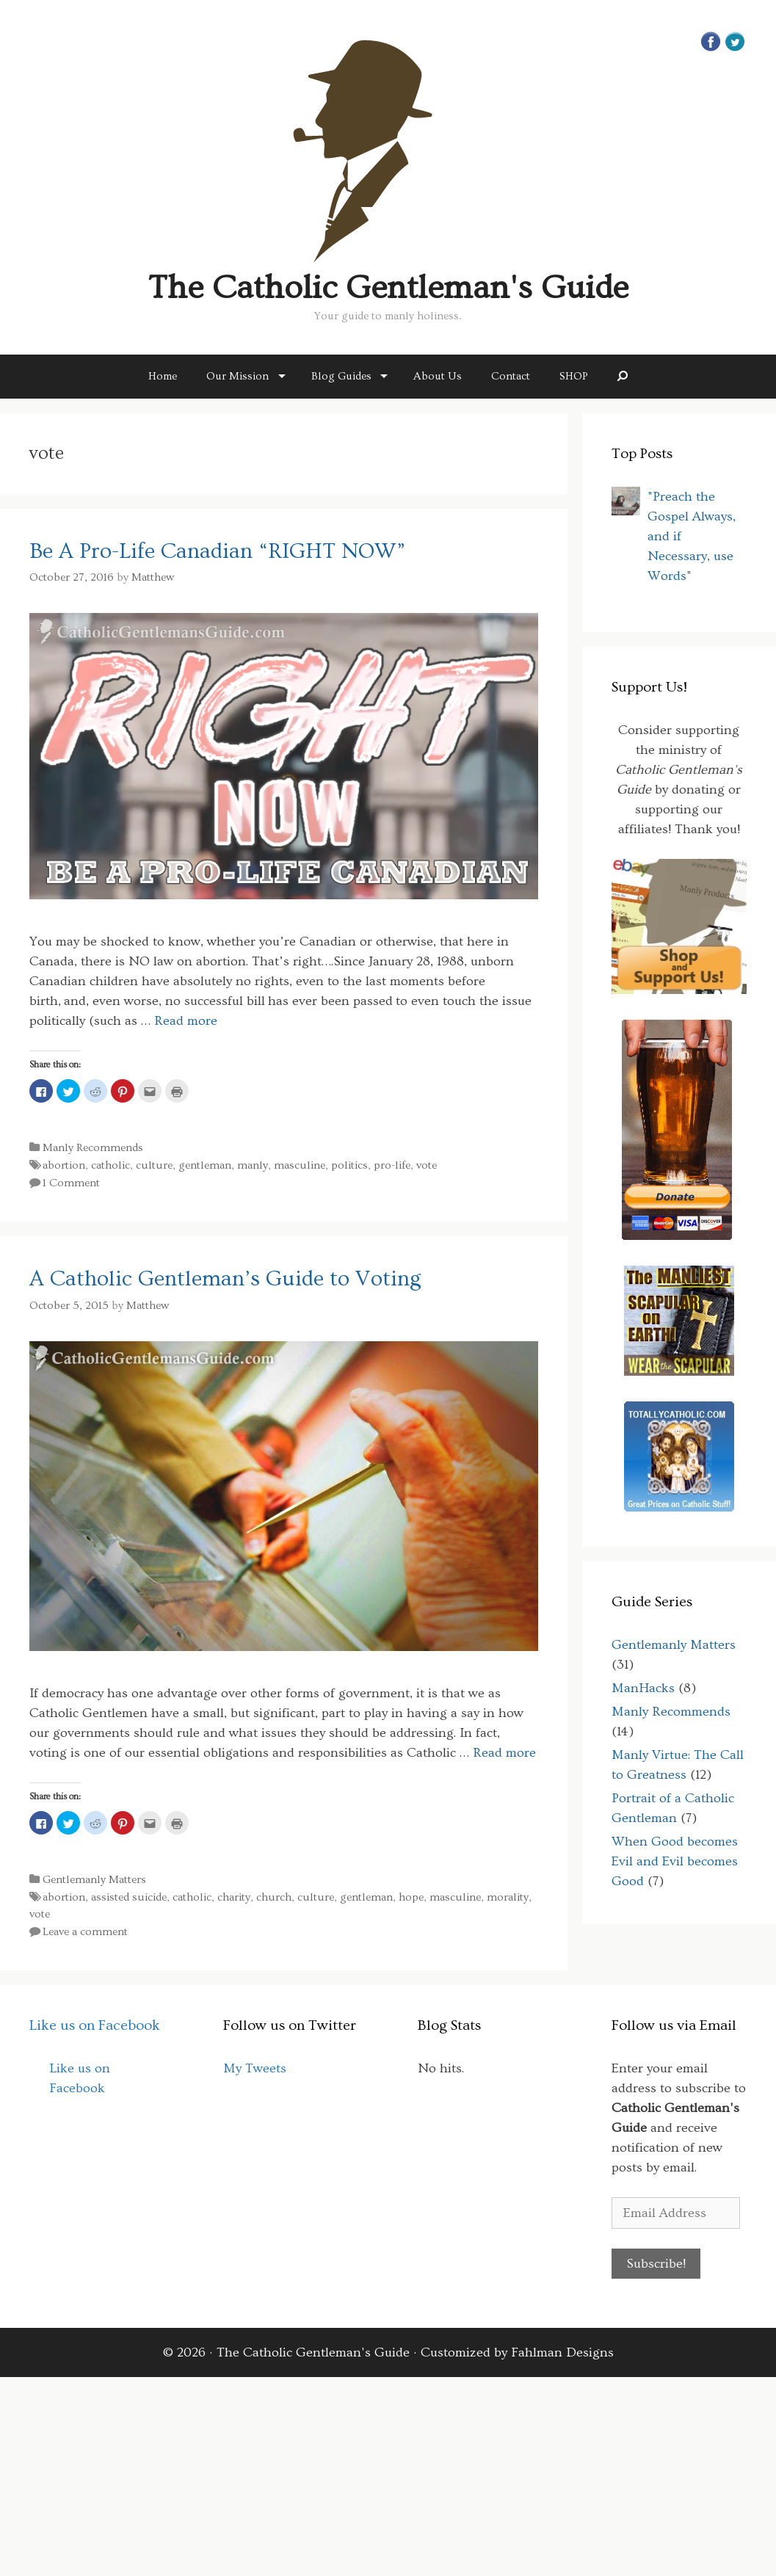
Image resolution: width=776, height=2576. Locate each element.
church (273, 1897)
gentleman (204, 1165)
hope (411, 1897)
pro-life (392, 1165)
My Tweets (254, 2068)
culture (154, 1165)
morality (508, 1897)
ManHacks (643, 1688)
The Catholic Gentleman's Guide (388, 288)
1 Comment (71, 1183)
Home (162, 376)
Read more (185, 1020)
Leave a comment (85, 1932)
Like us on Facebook (94, 2025)
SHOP (573, 376)
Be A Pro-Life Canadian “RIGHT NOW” (217, 551)
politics (349, 1165)
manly (252, 1165)
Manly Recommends (93, 1148)
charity (233, 1897)
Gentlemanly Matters (94, 1879)
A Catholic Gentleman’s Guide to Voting (225, 1278)
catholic (110, 1165)
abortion (64, 1165)
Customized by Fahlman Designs (517, 2352)
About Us (437, 376)
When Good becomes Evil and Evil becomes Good (675, 1861)
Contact (510, 376)
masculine (299, 1165)
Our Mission (237, 376)
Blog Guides (341, 376)
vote (426, 1165)
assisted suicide (129, 1897)
